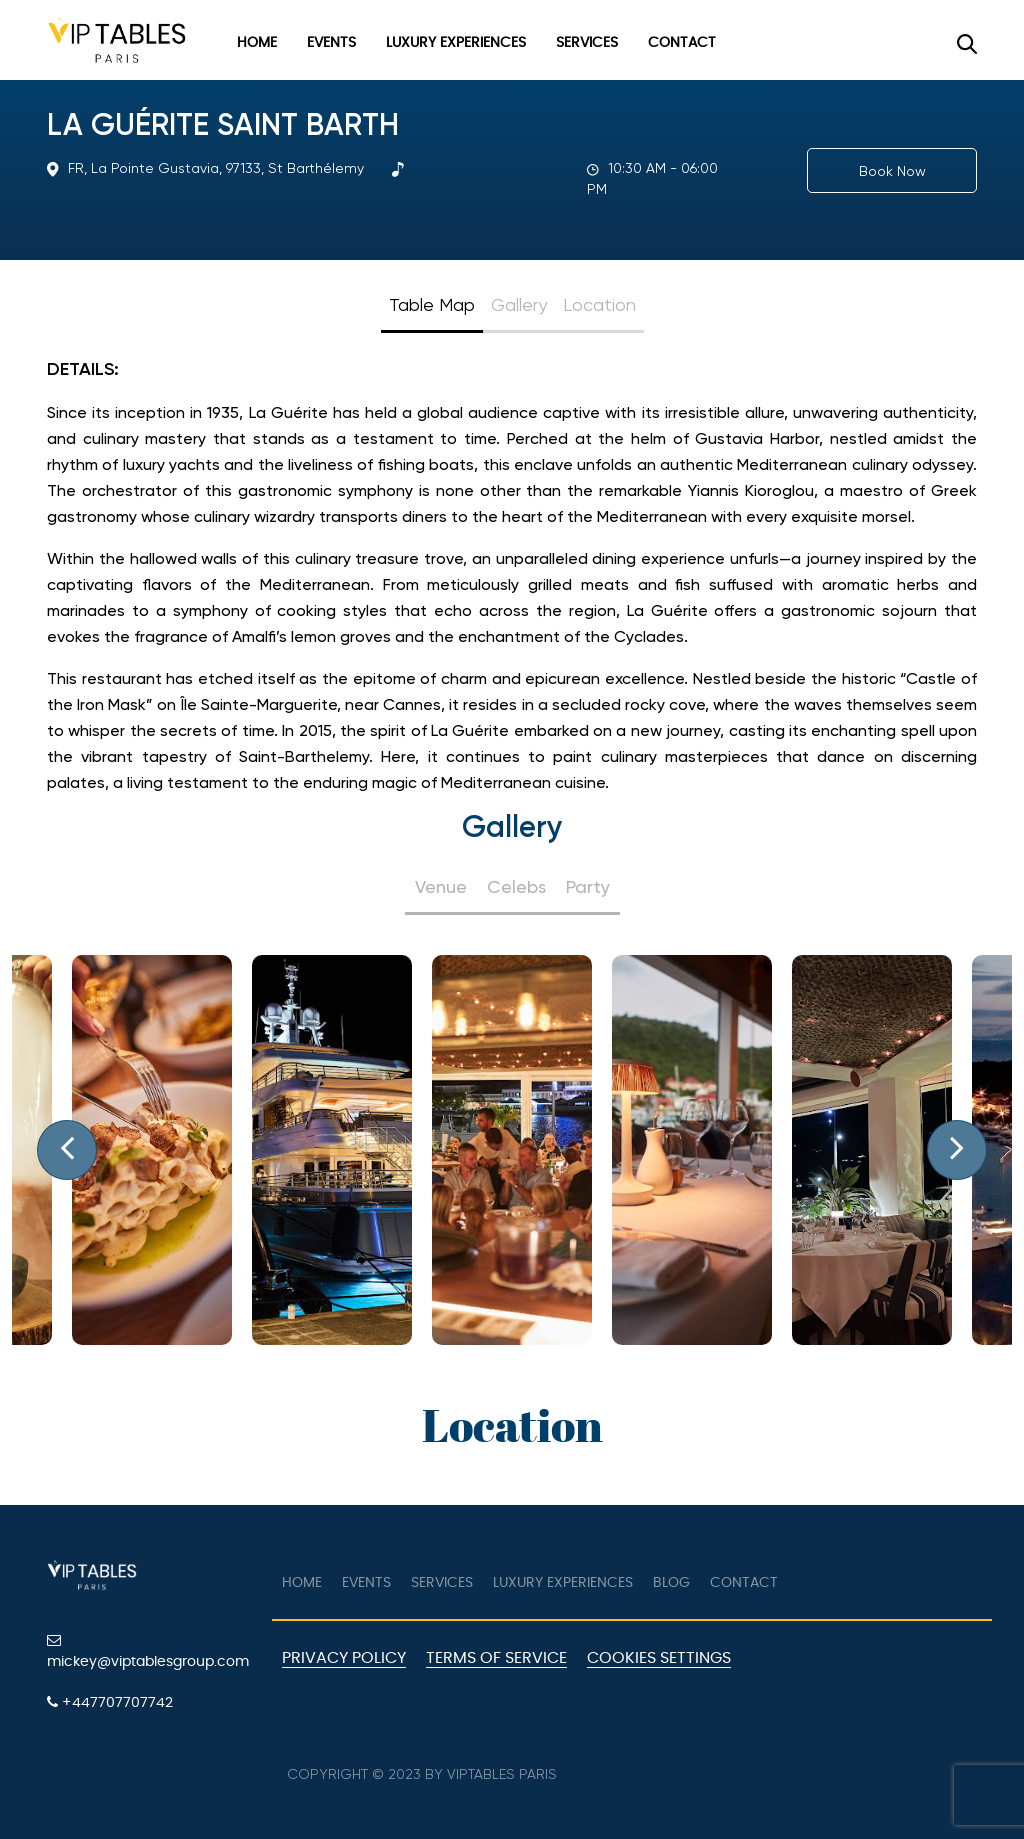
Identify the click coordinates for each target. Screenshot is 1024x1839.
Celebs (516, 886)
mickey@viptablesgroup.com (148, 1651)
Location (599, 304)
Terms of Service (496, 1658)
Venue (441, 886)
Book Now (892, 171)
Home (257, 43)
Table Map (432, 304)
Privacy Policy (344, 1658)
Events (331, 43)
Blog (671, 1583)
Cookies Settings (659, 1658)
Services (587, 43)
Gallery (519, 304)
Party (588, 886)
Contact (682, 43)
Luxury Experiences (456, 43)
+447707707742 (110, 1702)
